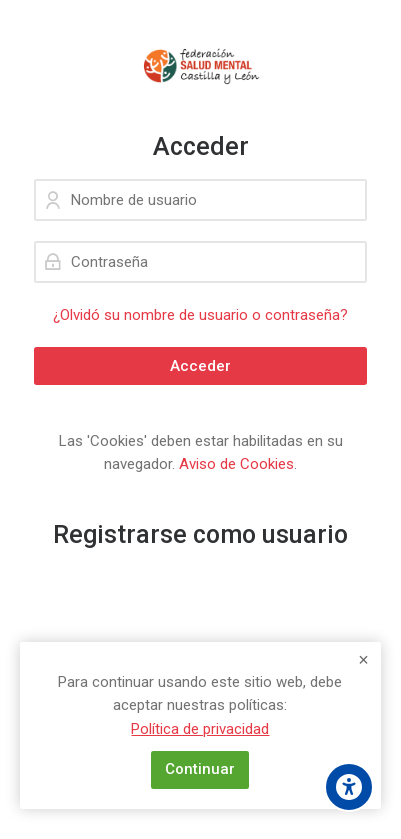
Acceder (200, 366)
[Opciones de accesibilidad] (349, 787)
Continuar (200, 769)
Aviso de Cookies (236, 464)
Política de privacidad (200, 729)
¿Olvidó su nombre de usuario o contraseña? (200, 315)
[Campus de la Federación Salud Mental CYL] (200, 66)
